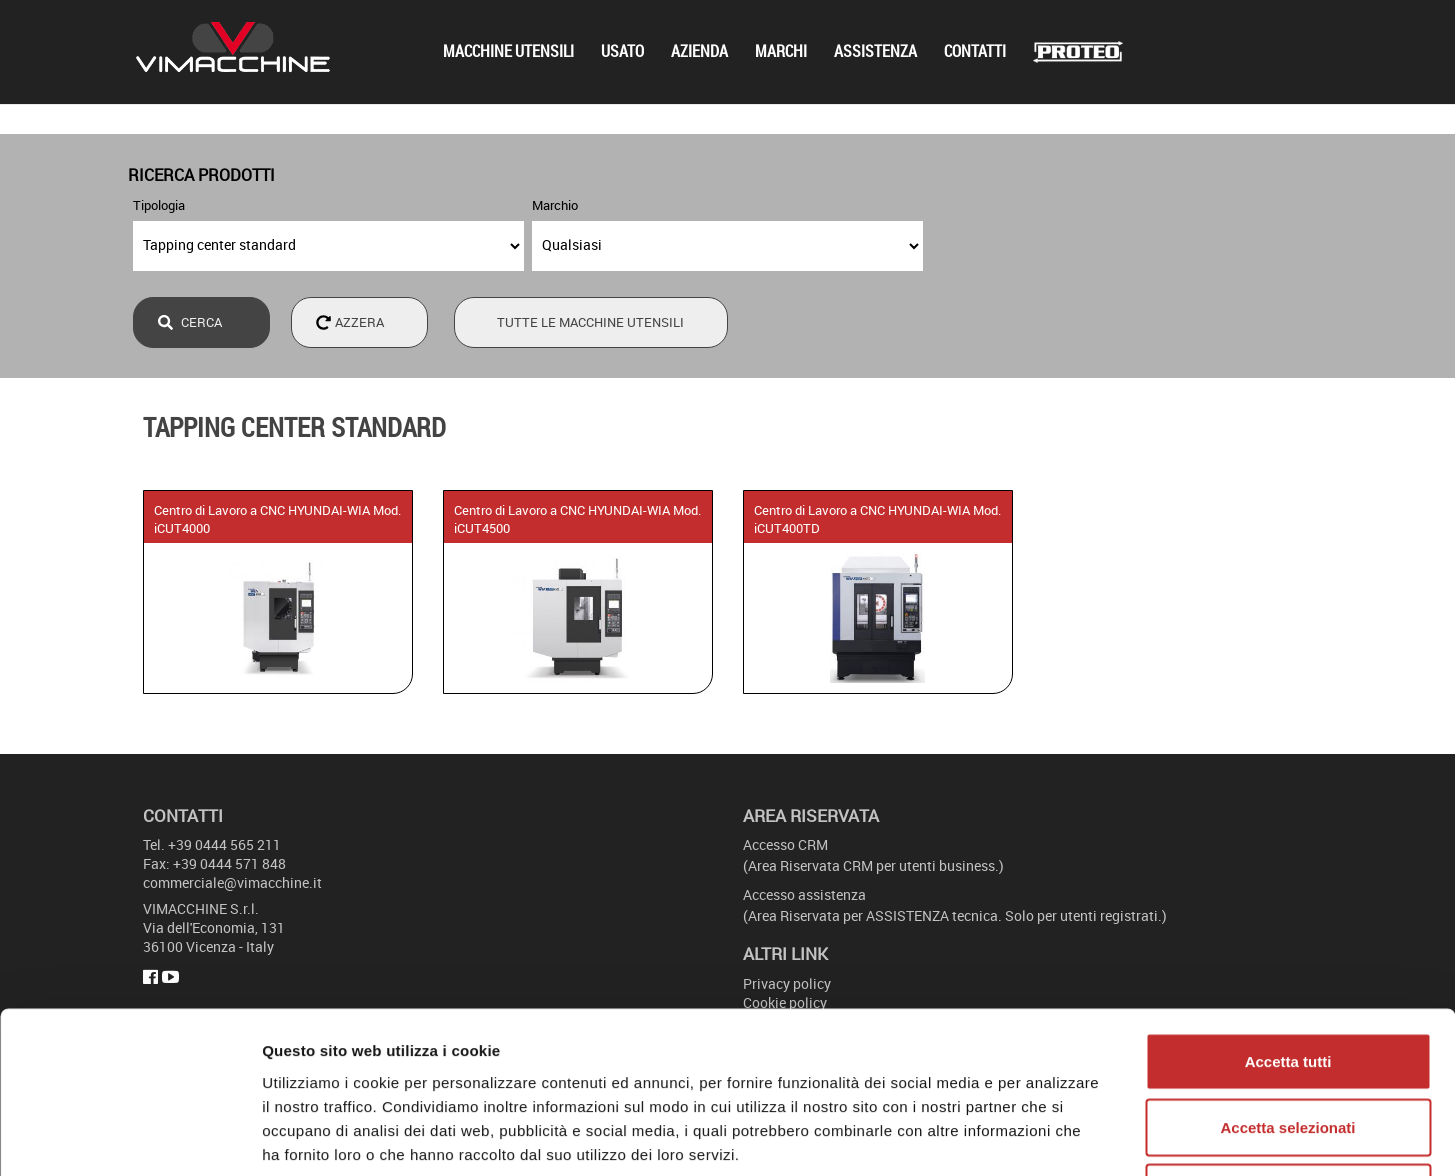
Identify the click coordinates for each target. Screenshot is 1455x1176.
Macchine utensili (508, 51)
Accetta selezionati (1287, 979)
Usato (622, 51)
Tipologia (159, 205)
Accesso (785, 844)
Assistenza (875, 51)
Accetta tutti (1288, 913)
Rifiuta (1288, 1044)
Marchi (781, 51)
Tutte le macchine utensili (590, 322)
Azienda (699, 51)
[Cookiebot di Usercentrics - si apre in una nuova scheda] (129, 1137)
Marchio (555, 205)
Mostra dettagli (1052, 1136)
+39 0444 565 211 (224, 844)
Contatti (975, 51)
